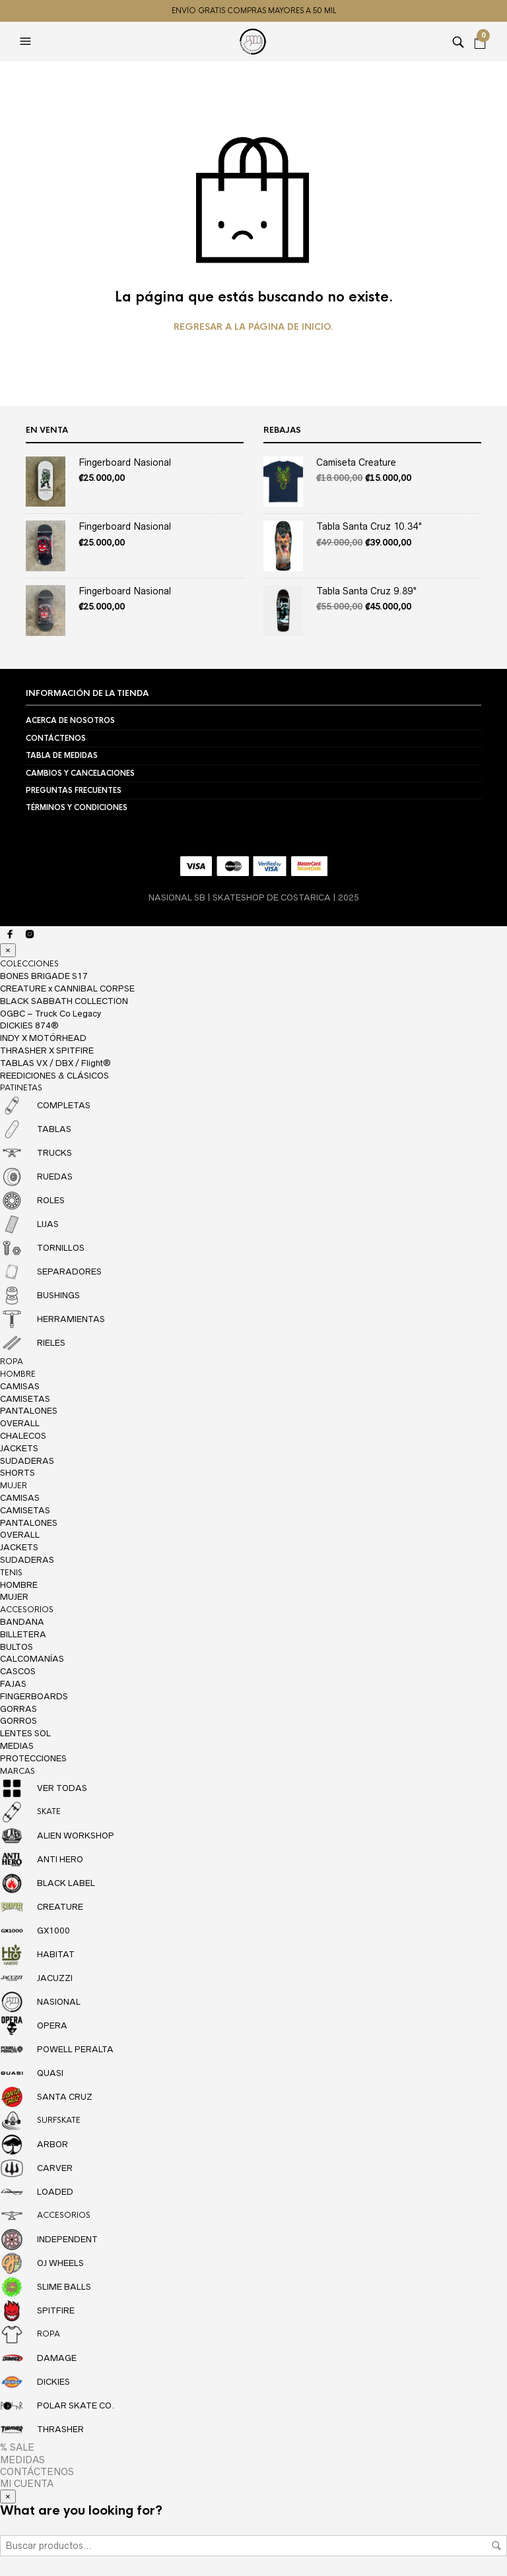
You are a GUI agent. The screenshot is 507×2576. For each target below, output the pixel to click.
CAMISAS (20, 1386)
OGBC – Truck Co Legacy (50, 1014)
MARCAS (17, 1771)
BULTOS (16, 1647)
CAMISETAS (25, 1399)
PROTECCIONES (33, 1758)
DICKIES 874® (29, 1025)
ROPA (11, 1361)
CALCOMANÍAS (32, 1659)
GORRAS (18, 1709)
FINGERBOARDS (34, 1696)
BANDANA (22, 1622)
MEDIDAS (22, 2460)
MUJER (13, 1485)
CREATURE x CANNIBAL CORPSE (67, 988)
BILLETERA (23, 1634)
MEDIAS (17, 1746)
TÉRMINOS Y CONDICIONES (76, 807)
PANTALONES (28, 1411)
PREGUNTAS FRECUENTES (73, 790)
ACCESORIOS (26, 1609)
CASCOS (18, 1671)
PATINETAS (21, 1088)
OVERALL (20, 1423)
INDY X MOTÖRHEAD (43, 1038)
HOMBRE (18, 1374)
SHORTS (17, 1473)
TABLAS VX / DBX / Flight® (55, 1063)
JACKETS (19, 1448)
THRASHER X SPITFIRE (47, 1050)
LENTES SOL (25, 1733)
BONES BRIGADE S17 (44, 976)
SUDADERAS (27, 1461)
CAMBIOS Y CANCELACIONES (80, 773)
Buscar (496, 2545)
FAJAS (13, 1684)
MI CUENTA (26, 2483)
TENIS (11, 1572)
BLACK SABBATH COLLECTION (64, 1001)
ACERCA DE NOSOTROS (70, 720)
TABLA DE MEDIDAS (62, 755)
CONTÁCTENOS (56, 738)
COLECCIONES (29, 963)
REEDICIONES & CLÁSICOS (54, 1076)
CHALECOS (23, 1436)
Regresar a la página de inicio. (253, 327)
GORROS (18, 1721)
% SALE (17, 2447)
